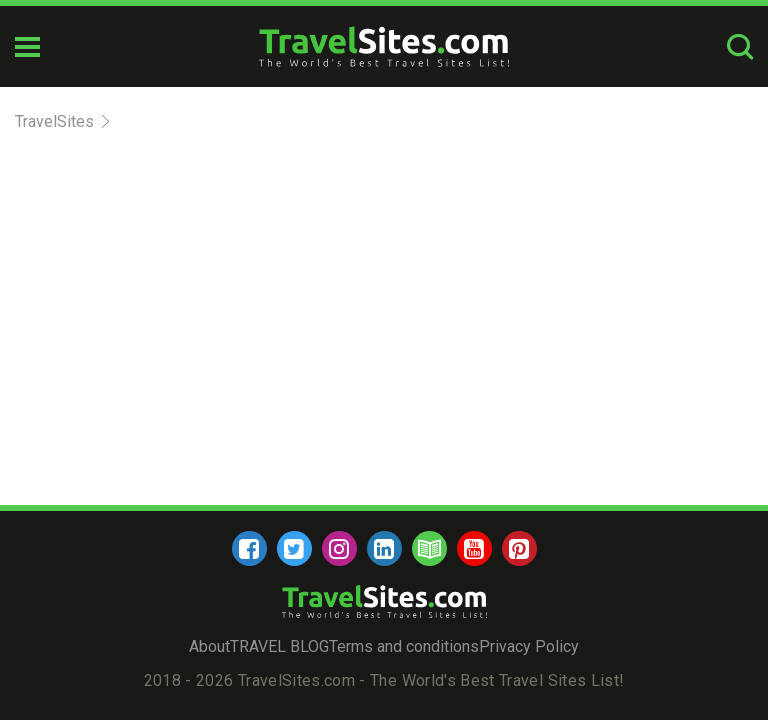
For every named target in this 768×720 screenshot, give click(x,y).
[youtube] (474, 548)
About (209, 646)
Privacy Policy (529, 646)
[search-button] (740, 46)
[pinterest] (519, 548)
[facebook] (249, 548)
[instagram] (339, 548)
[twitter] (294, 548)
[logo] (384, 46)
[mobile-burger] (27, 47)
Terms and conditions (404, 646)
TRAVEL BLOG (279, 646)
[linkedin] (384, 548)
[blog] (429, 548)
